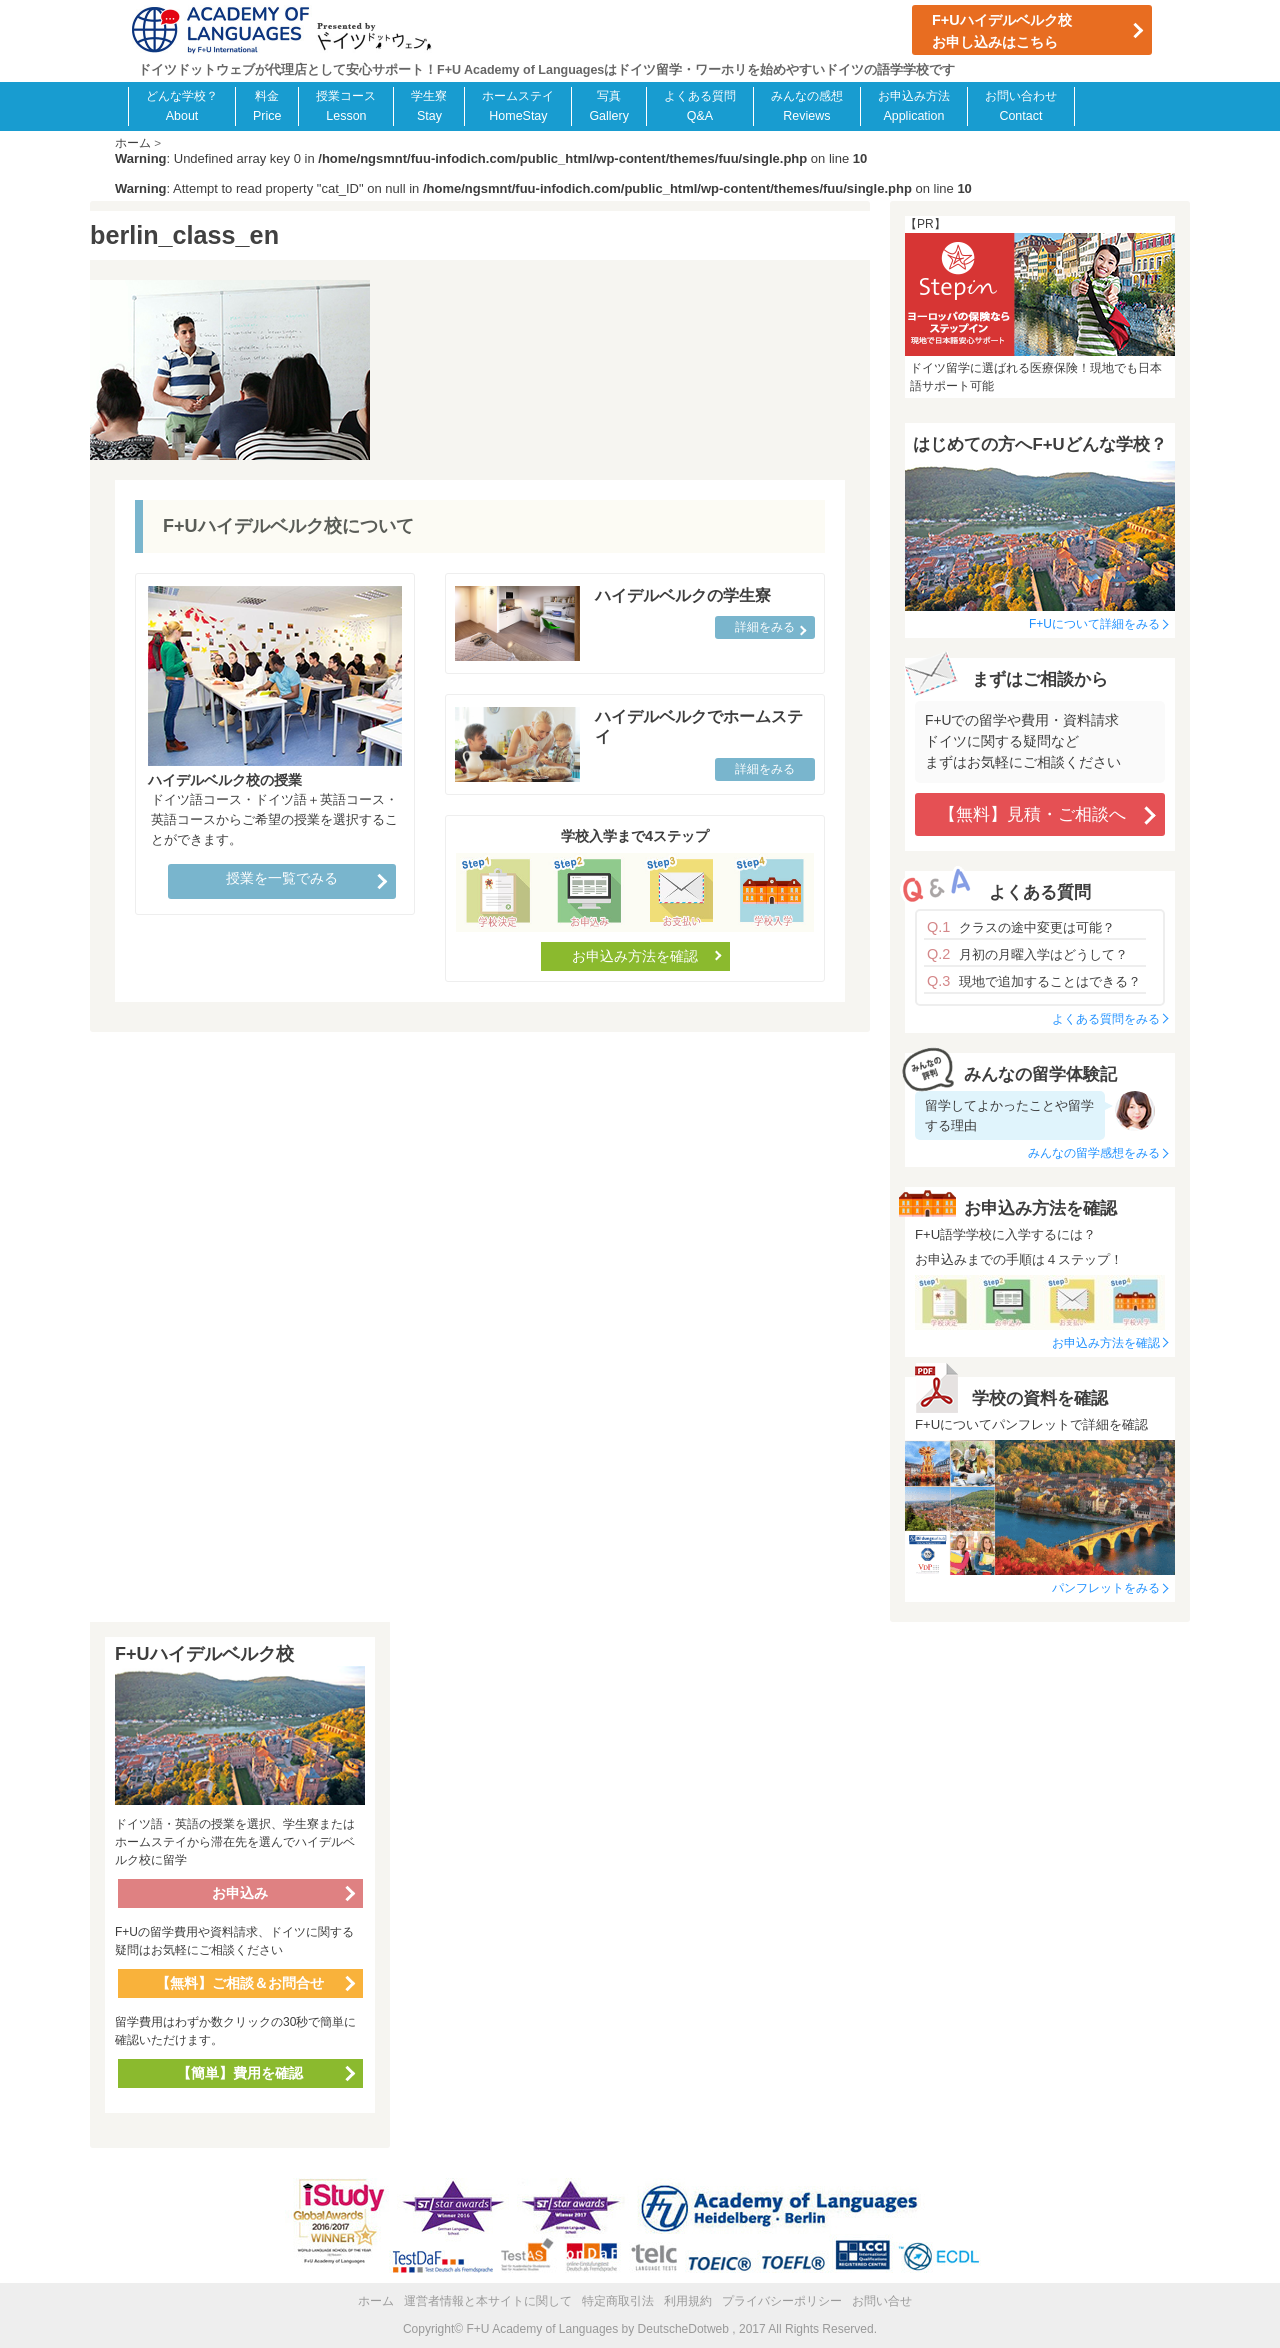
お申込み (240, 1893)
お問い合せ (882, 2301)
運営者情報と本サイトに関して (488, 2301)
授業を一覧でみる (282, 878)
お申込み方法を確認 (635, 956)
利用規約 (688, 2301)
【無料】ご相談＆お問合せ (240, 1983)
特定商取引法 (618, 2301)
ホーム (376, 2301)
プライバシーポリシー (782, 2301)
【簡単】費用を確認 (240, 2073)
